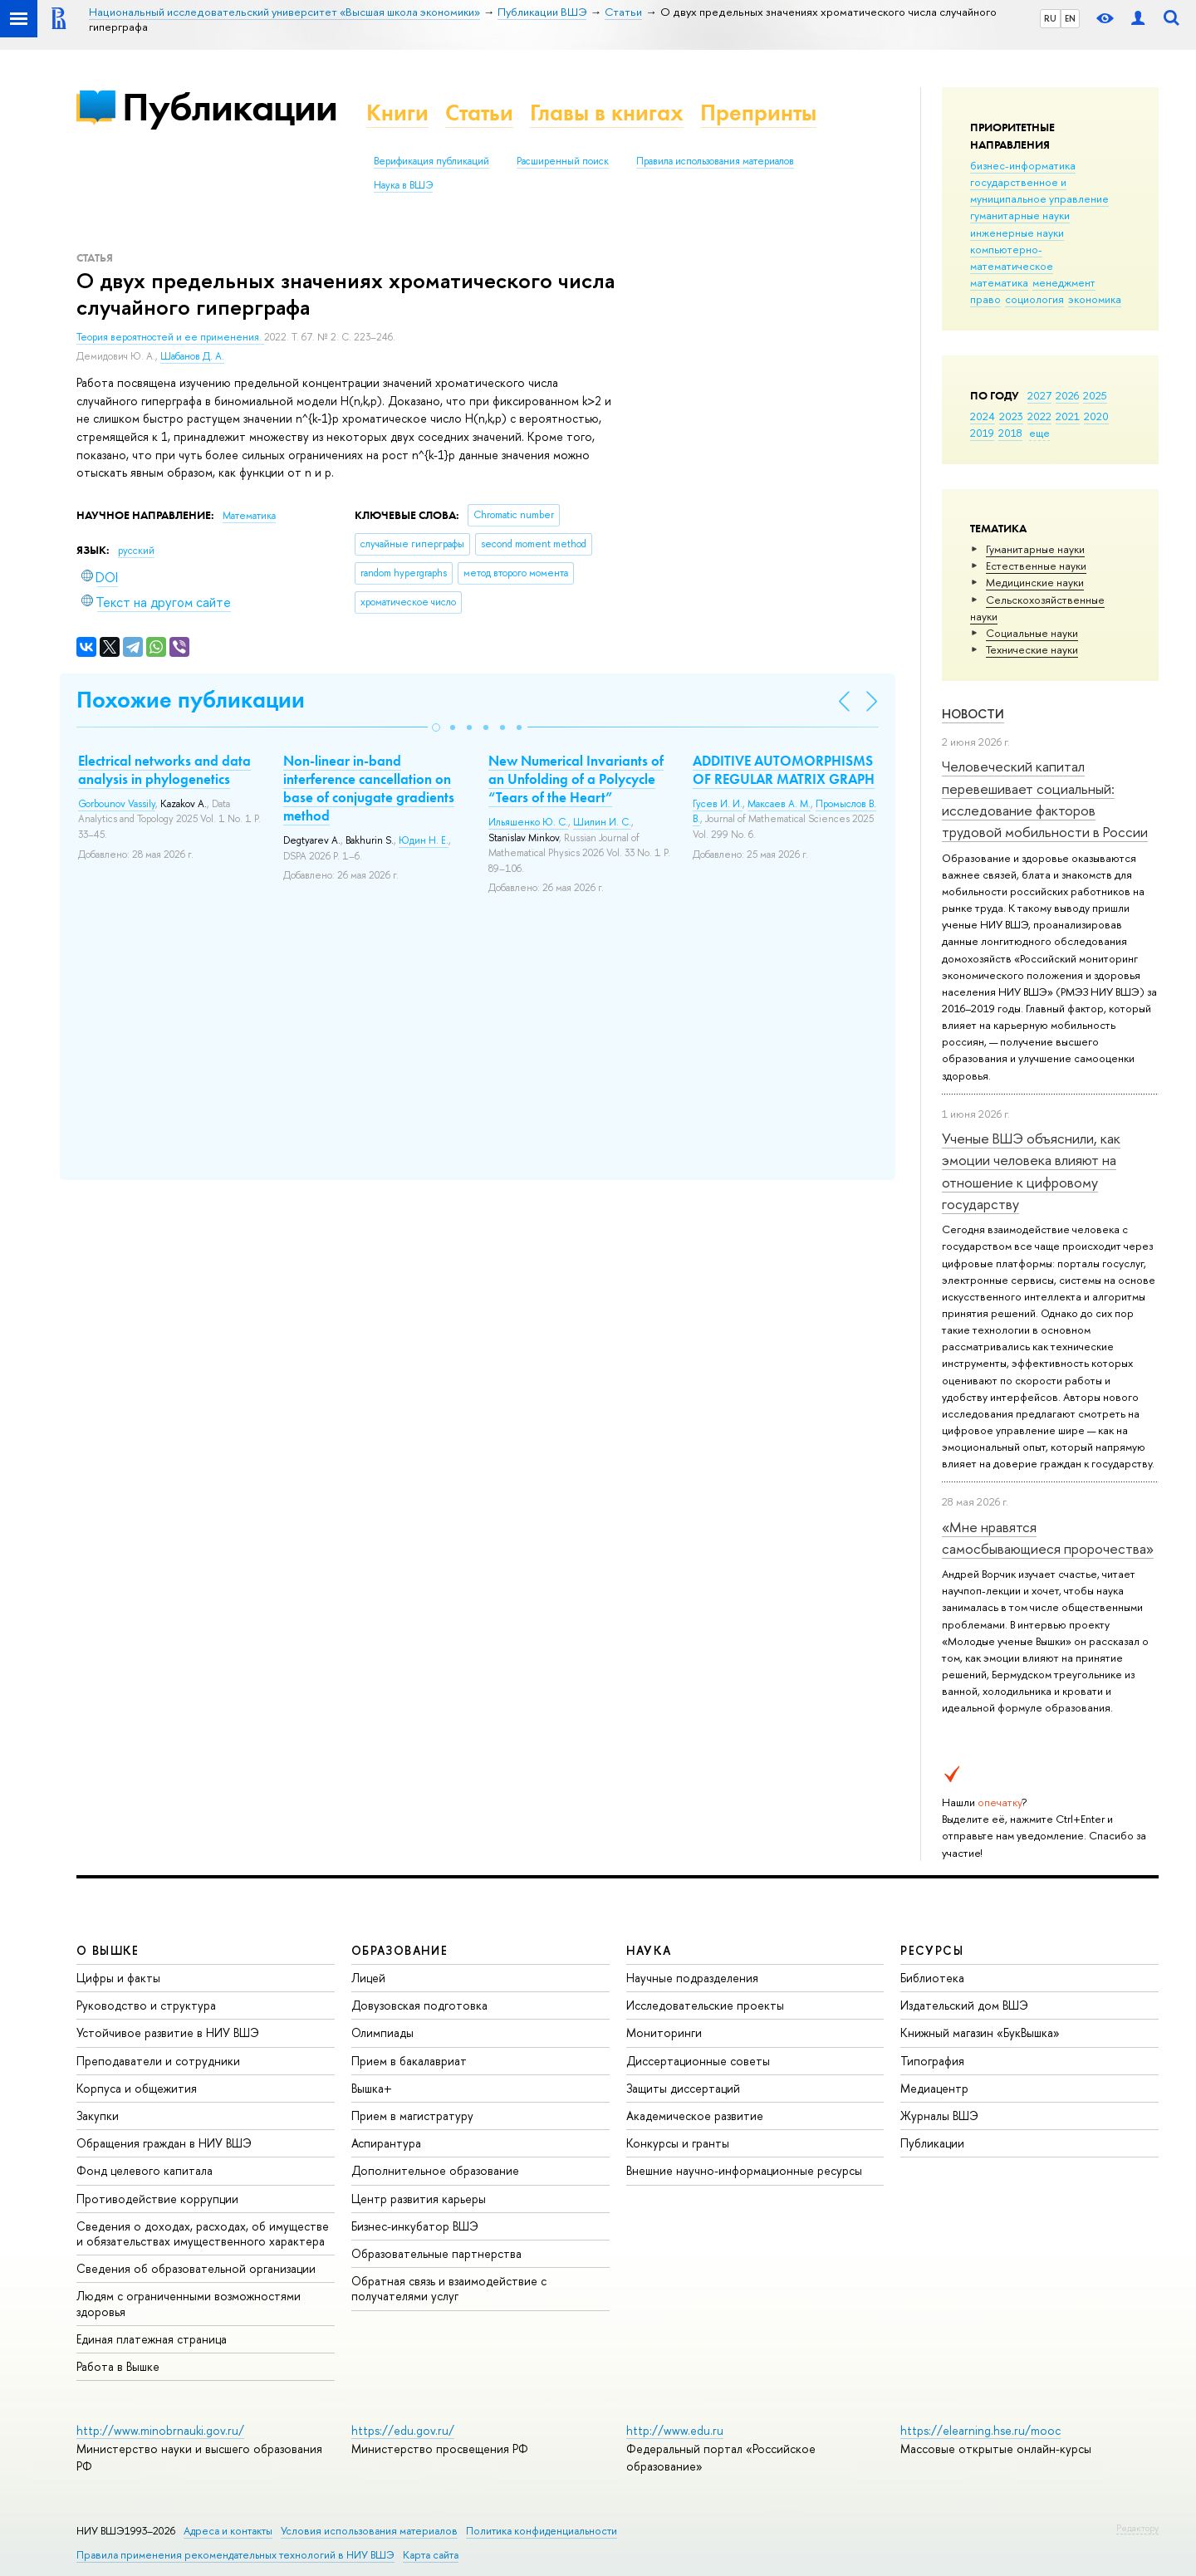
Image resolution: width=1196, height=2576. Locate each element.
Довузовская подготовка (419, 2005)
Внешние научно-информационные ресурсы (744, 2170)
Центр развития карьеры (418, 2198)
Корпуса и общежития (136, 2088)
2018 (1010, 432)
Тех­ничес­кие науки (1032, 649)
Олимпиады (382, 2032)
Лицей (368, 1978)
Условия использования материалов (369, 2531)
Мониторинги (664, 2032)
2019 (982, 432)
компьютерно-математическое (1011, 257)
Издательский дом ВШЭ (964, 2005)
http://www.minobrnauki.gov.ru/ (160, 2430)
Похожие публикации (190, 699)
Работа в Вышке (117, 2366)
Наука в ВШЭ (403, 185)
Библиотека (932, 1978)
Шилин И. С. (602, 822)
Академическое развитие (694, 2115)
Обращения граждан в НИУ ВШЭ (164, 2143)
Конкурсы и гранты (677, 2143)
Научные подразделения (692, 1978)
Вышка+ (371, 2088)
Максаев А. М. (779, 804)
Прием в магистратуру (412, 2115)
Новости (973, 713)
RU (1050, 18)
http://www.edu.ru (674, 2430)
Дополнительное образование (435, 2170)
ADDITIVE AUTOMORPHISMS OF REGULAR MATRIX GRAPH (784, 770)
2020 (1096, 416)
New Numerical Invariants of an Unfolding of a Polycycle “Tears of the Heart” (576, 779)
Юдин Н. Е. (423, 840)
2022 (1039, 416)
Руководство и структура (146, 2005)
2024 (982, 416)
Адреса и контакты (228, 2531)
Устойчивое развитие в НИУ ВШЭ (167, 2032)
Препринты (758, 112)
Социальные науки (1032, 632)
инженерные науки (1017, 232)
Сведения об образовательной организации (196, 2268)
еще (1039, 432)
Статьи (479, 112)
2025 (1095, 395)
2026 (1067, 395)
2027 (1039, 395)
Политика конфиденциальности (541, 2531)
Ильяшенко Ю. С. (528, 822)
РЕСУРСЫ (931, 1950)
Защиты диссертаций (683, 2088)
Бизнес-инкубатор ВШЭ (414, 2226)
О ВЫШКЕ (108, 1950)
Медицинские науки (1035, 582)
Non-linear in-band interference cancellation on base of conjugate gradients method (368, 788)
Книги (397, 112)
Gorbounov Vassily (116, 804)
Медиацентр (934, 2088)
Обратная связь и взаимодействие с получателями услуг (449, 2288)
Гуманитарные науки (1035, 548)
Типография (932, 2061)
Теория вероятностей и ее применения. (170, 337)
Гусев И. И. (718, 804)
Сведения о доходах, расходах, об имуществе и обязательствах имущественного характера (202, 2233)
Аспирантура (386, 2143)
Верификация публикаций (431, 161)
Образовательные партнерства (436, 2253)
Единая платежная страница (151, 2339)
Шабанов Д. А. (192, 356)
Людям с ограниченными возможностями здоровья (188, 2303)
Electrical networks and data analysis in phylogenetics (164, 770)
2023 (1011, 416)
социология (1034, 298)
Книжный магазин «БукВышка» (980, 2032)
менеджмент (1064, 282)
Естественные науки (1036, 565)
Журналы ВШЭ (939, 2115)
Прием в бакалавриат (409, 2061)
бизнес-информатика (1023, 165)
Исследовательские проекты (705, 2005)
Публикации (229, 106)
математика (999, 282)
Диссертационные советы (698, 2061)
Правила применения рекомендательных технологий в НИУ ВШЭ (235, 2555)
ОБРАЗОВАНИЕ (399, 1950)
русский (136, 550)
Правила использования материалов (715, 161)
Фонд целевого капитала (144, 2170)
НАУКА (649, 1950)
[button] (436, 727)
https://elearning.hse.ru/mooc (980, 2430)
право (985, 298)
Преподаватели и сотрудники (158, 2061)
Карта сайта (430, 2555)
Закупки (97, 2115)
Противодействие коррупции (157, 2198)
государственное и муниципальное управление (1039, 190)
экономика (1094, 298)
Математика (249, 515)
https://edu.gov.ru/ (402, 2430)
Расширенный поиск (563, 161)
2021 (1068, 416)
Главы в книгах (607, 112)
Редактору (1137, 2528)
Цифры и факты (118, 1978)
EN (1070, 18)
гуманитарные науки (1020, 215)
